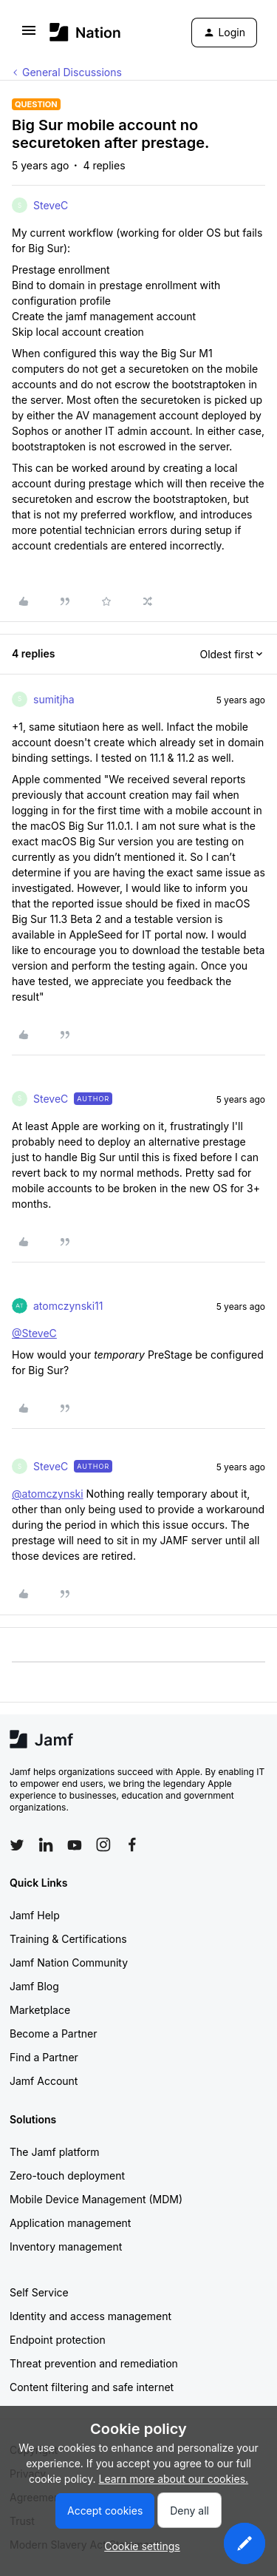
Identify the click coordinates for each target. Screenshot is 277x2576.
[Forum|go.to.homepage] (85, 32)
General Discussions (72, 72)
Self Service (39, 2292)
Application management (70, 2223)
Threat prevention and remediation (94, 2363)
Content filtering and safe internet (92, 2387)
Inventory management (66, 2246)
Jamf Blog (34, 1986)
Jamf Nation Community (69, 1962)
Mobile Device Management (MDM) (96, 2199)
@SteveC (34, 1333)
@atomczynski (47, 1493)
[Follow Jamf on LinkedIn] (45, 1844)
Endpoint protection (58, 2339)
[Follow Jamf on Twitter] (17, 1845)
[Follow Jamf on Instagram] (103, 1844)
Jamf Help (35, 1915)
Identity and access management (90, 2316)
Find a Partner (44, 2057)
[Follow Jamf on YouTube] (74, 1844)
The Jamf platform (55, 2152)
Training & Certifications (68, 1939)
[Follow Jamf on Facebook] (132, 1844)
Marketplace (40, 2010)
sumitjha (54, 699)
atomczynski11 (68, 1305)
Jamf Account (44, 2081)
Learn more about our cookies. (174, 2478)
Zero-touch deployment (67, 2175)
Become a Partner (53, 2033)
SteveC (50, 205)
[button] (29, 35)
